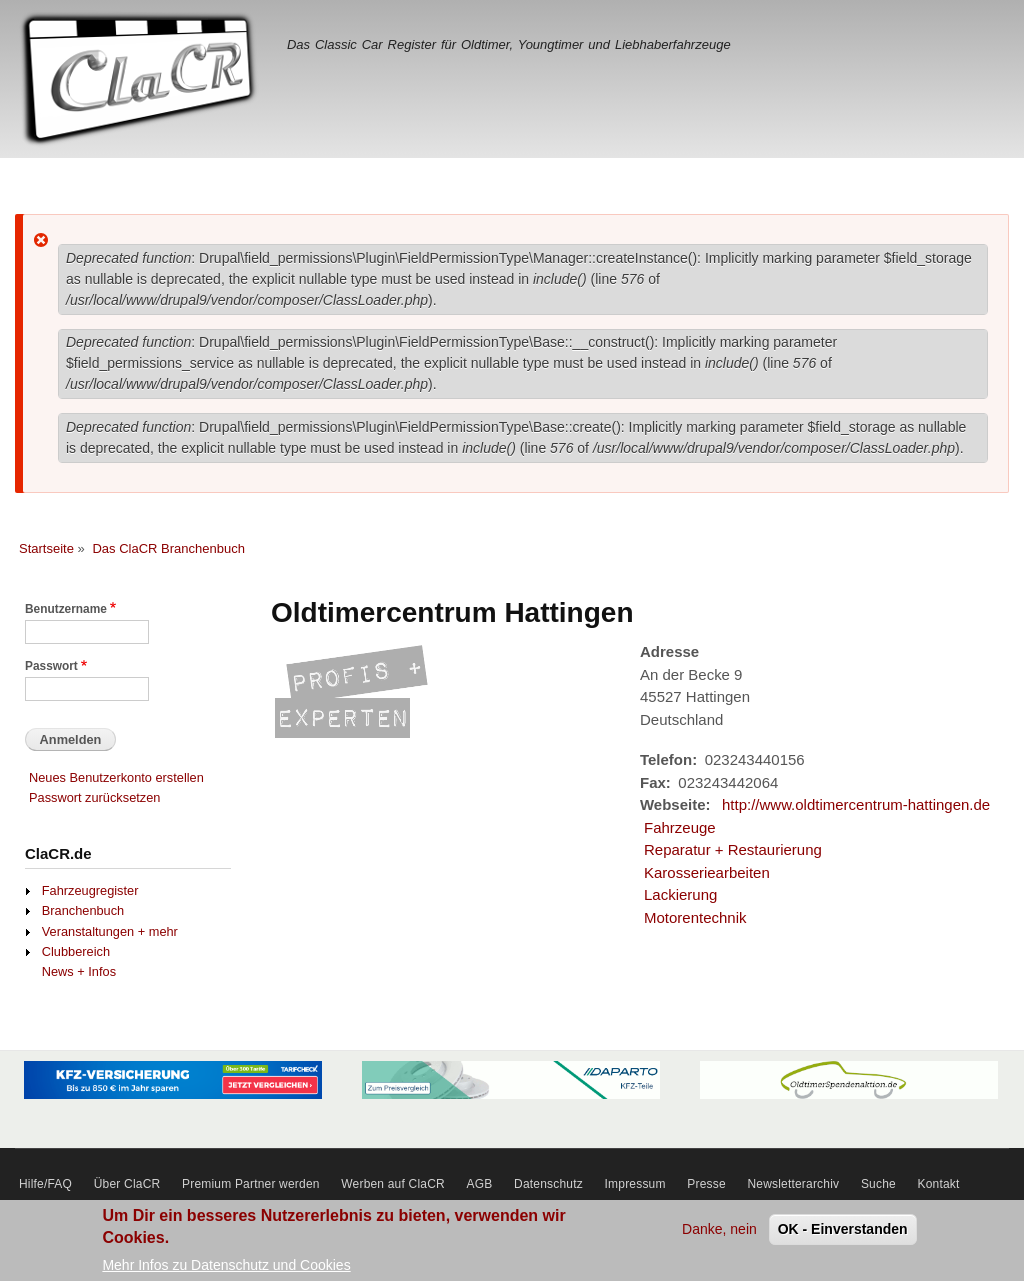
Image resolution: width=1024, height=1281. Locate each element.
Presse (706, 1184)
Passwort (51, 666)
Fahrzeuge (680, 827)
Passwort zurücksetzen (94, 797)
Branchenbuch (83, 910)
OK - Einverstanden (843, 1235)
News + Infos (79, 971)
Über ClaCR (127, 1184)
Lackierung (680, 894)
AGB (480, 1184)
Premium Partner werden (251, 1184)
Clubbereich (76, 951)
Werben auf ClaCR (393, 1184)
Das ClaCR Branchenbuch (168, 548)
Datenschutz (548, 1184)
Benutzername (66, 609)
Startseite (46, 548)
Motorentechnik (695, 917)
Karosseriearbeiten (707, 872)
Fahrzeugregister (90, 890)
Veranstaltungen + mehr (110, 931)
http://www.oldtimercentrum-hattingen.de (856, 804)
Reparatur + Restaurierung (733, 849)
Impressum (635, 1184)
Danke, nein (719, 1235)
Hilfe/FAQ (45, 1184)
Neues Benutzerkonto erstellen (116, 777)
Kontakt (939, 1184)
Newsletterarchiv (793, 1184)
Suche (878, 1184)
